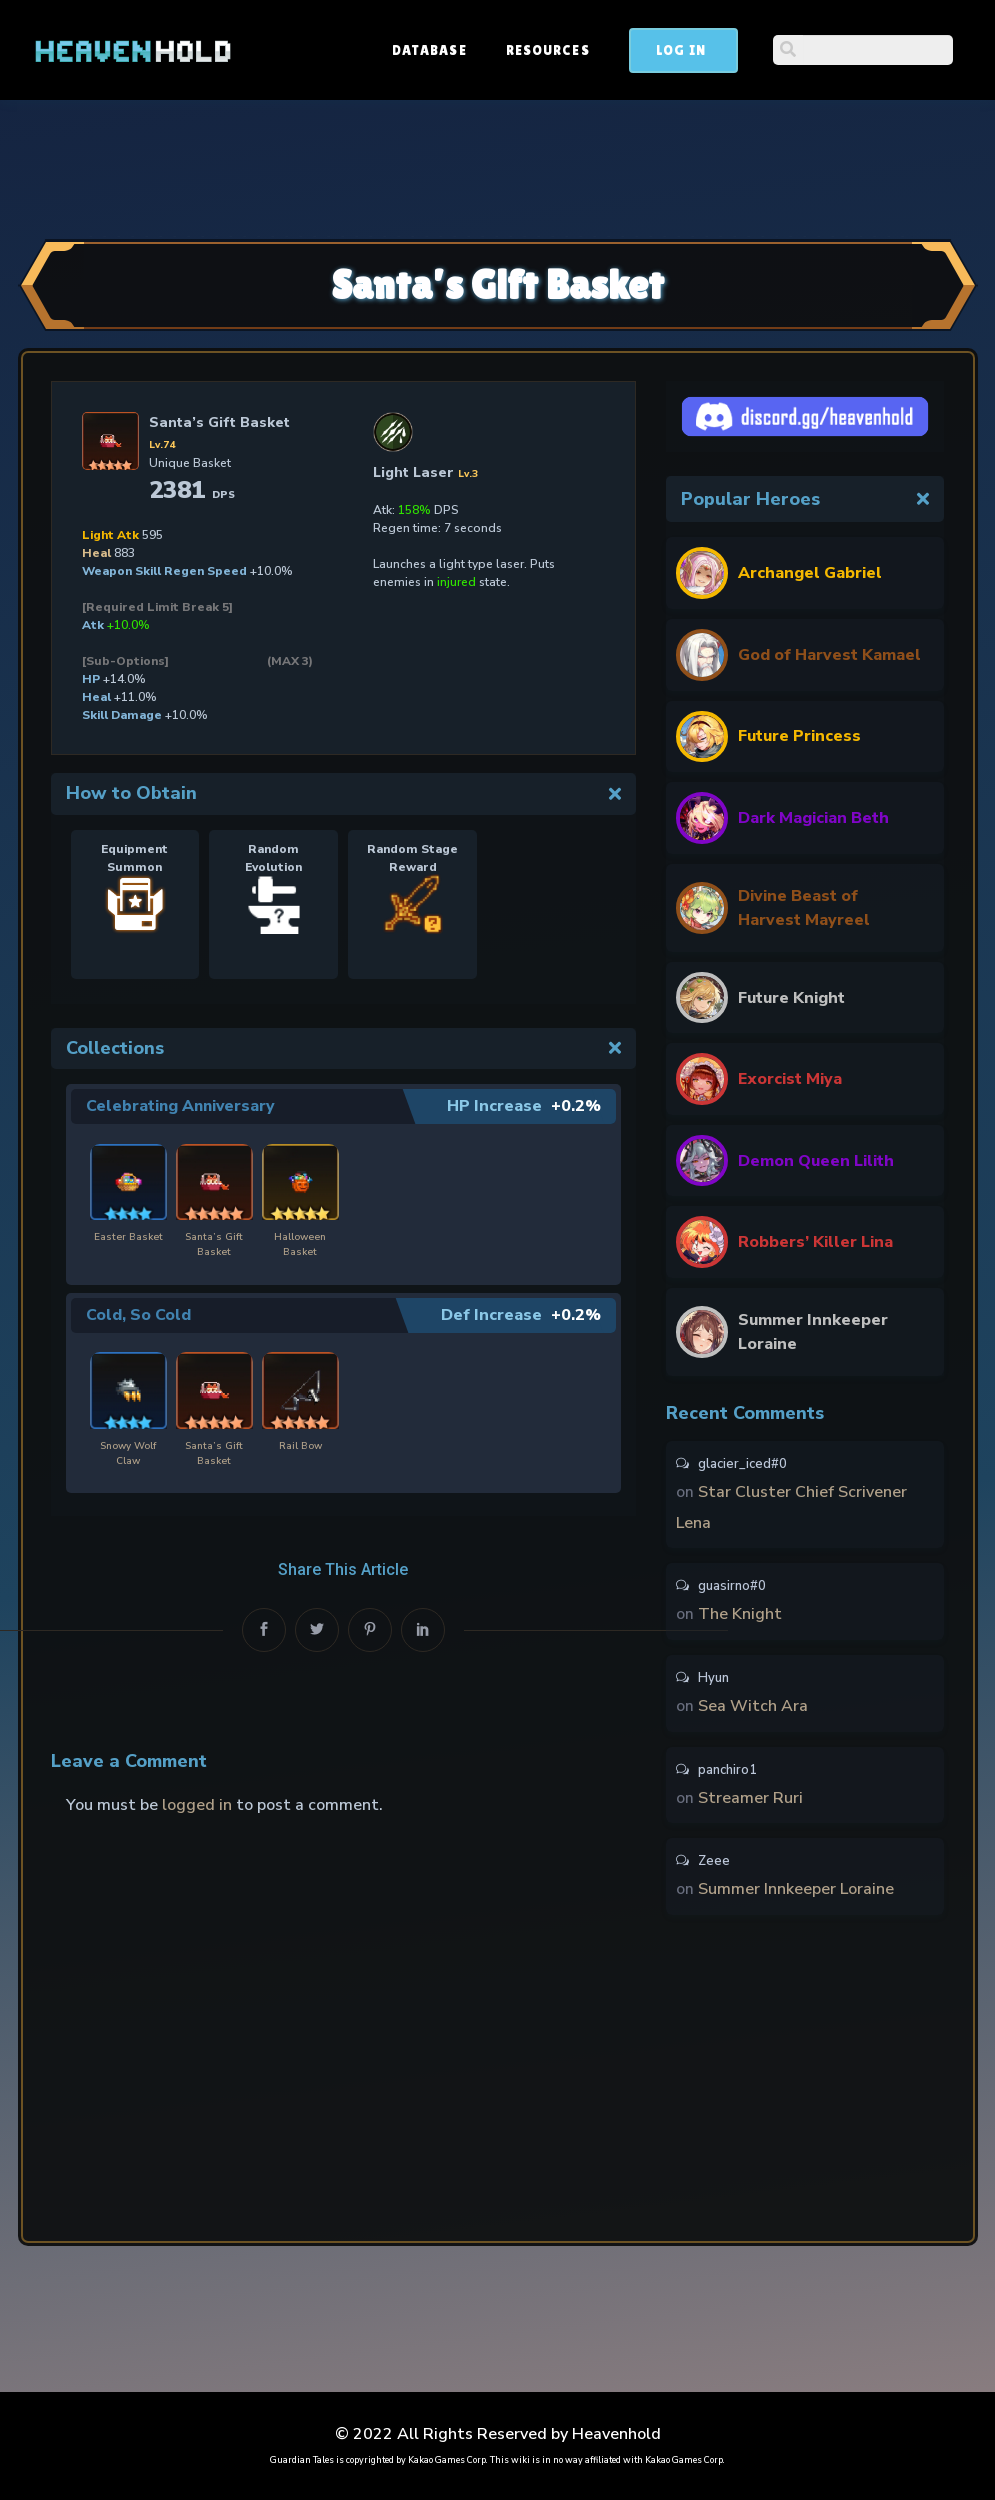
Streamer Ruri (750, 1804)
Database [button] (581, 50)
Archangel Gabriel (810, 573)
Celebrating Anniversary (182, 1106)
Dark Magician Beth (813, 818)
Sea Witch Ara (753, 1711)
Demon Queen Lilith (816, 1161)
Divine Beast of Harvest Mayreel (804, 908)
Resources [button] (700, 50)
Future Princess (799, 736)
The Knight (740, 1618)
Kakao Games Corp (447, 2460)
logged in (197, 1803)
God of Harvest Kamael (829, 655)
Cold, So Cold (138, 1314)
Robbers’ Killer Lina (815, 1242)
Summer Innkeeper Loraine (813, 1332)
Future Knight (791, 998)
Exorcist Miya (790, 1079)
